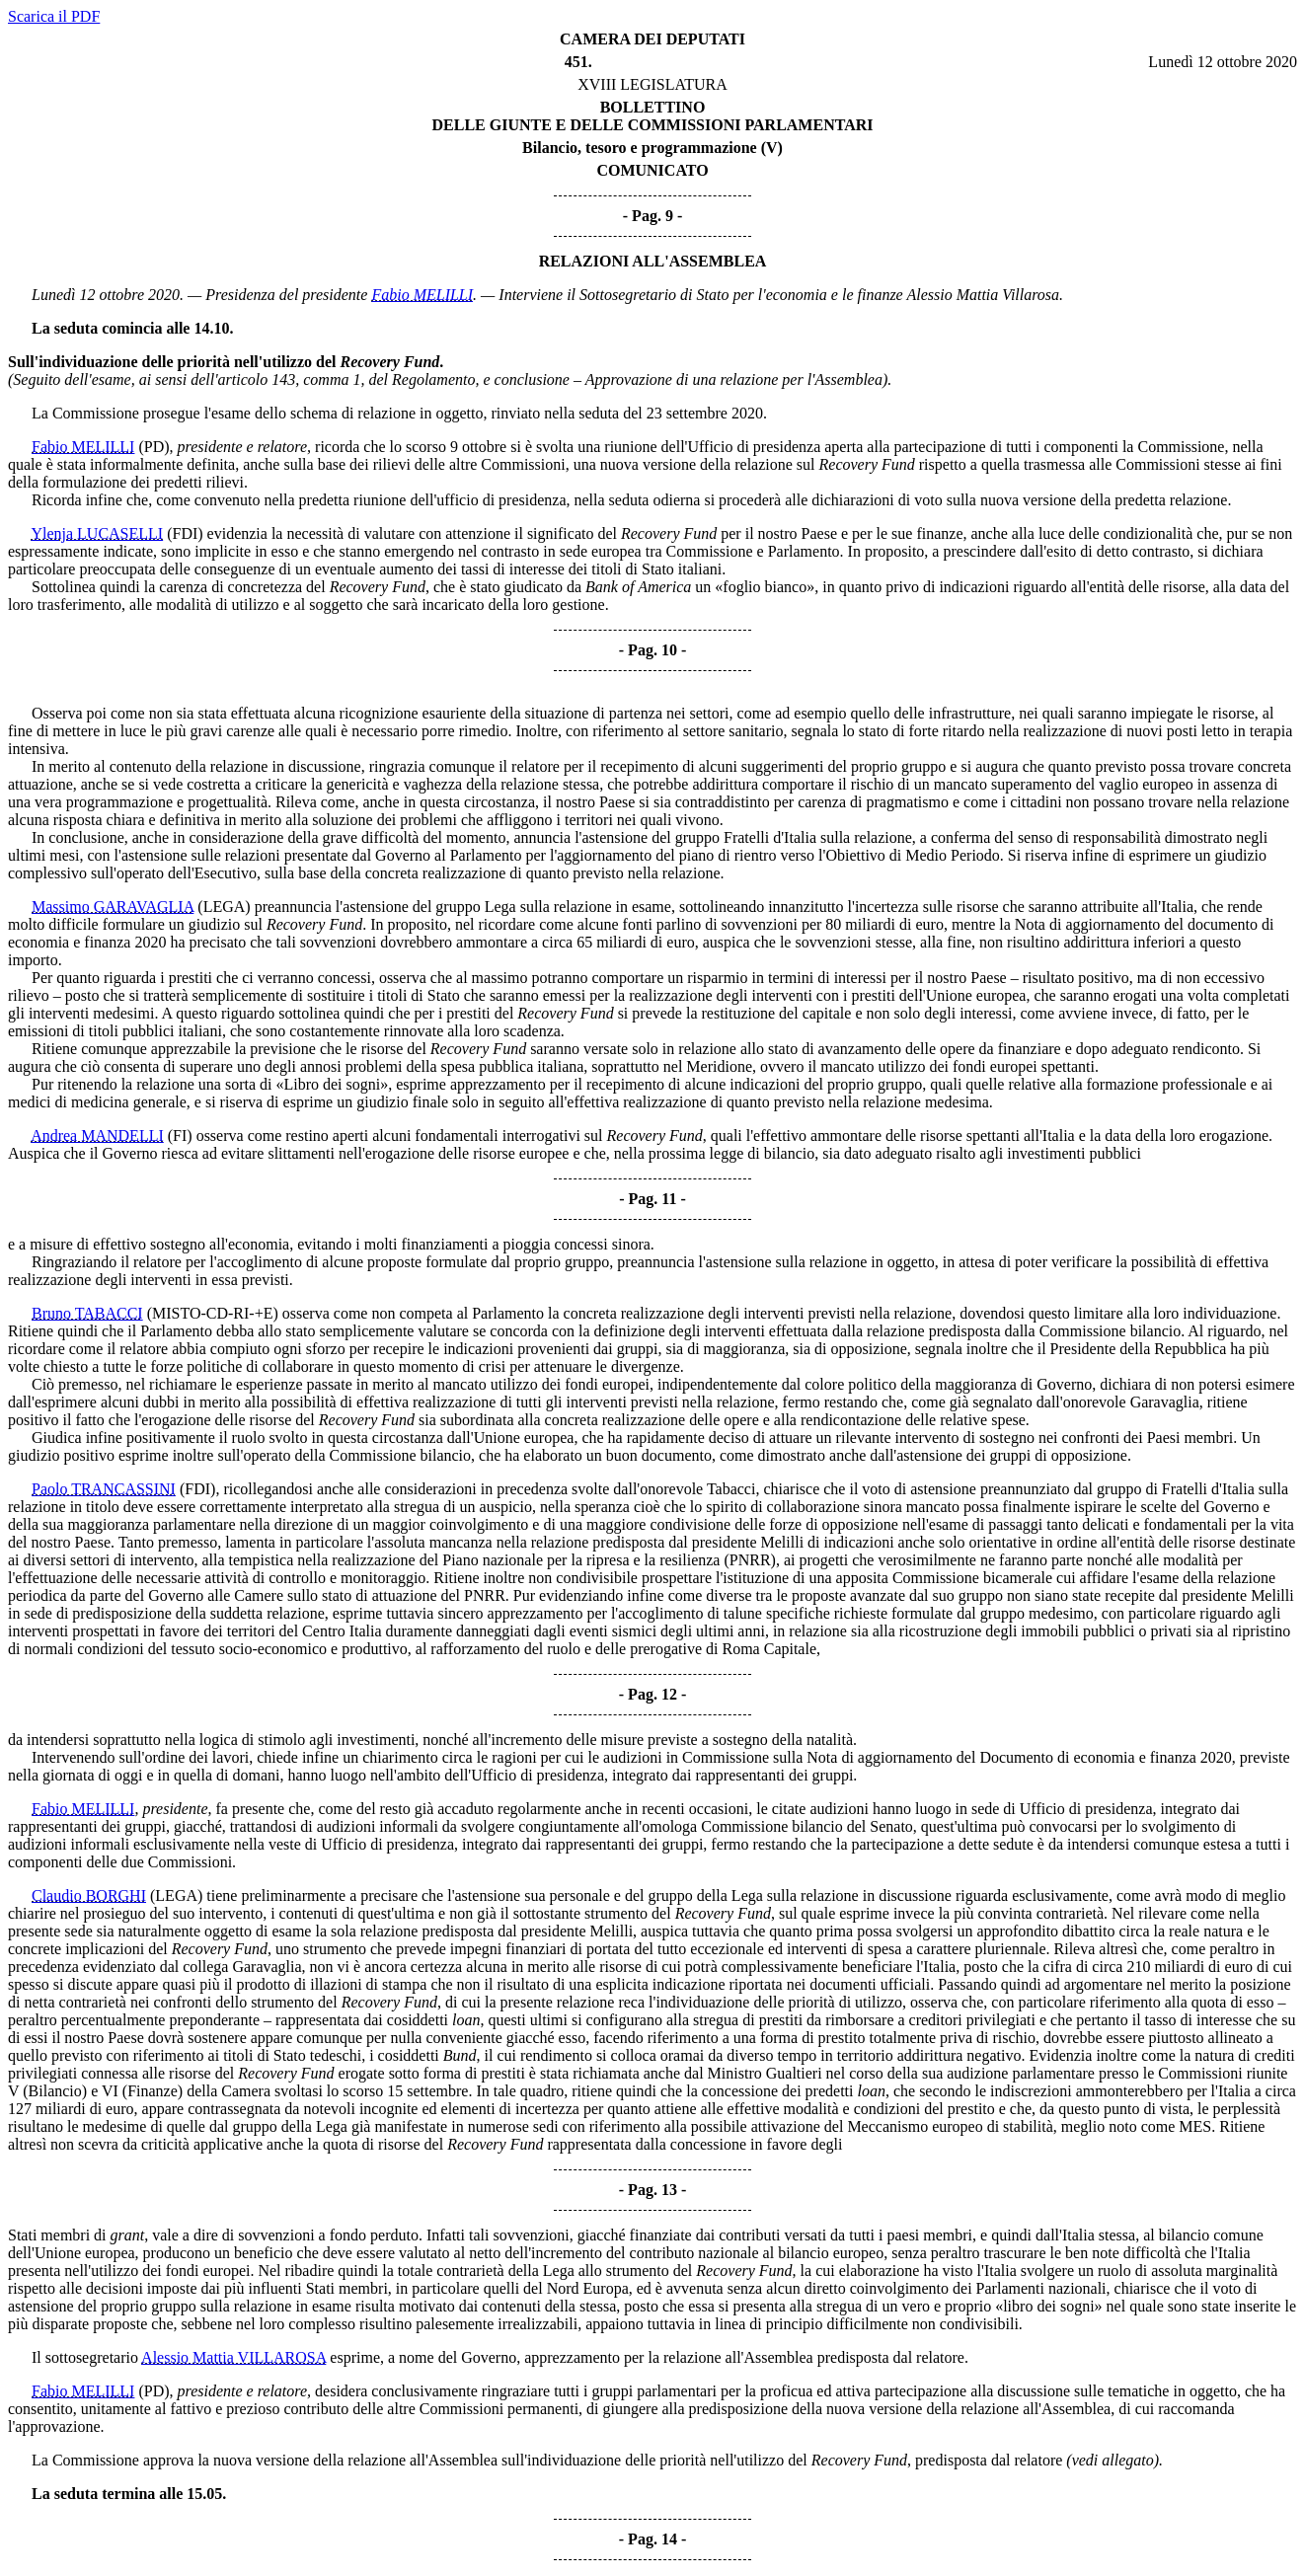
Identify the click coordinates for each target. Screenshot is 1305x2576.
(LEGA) (223, 906)
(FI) (180, 1135)
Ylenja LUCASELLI (97, 533)
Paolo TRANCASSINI (104, 1488)
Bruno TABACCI (87, 1313)
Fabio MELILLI (422, 294)
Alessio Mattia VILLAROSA (233, 2357)
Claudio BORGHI (89, 1895)
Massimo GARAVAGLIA (112, 906)
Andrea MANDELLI (97, 1135)
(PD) (153, 446)
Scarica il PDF (54, 16)
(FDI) (184, 533)
